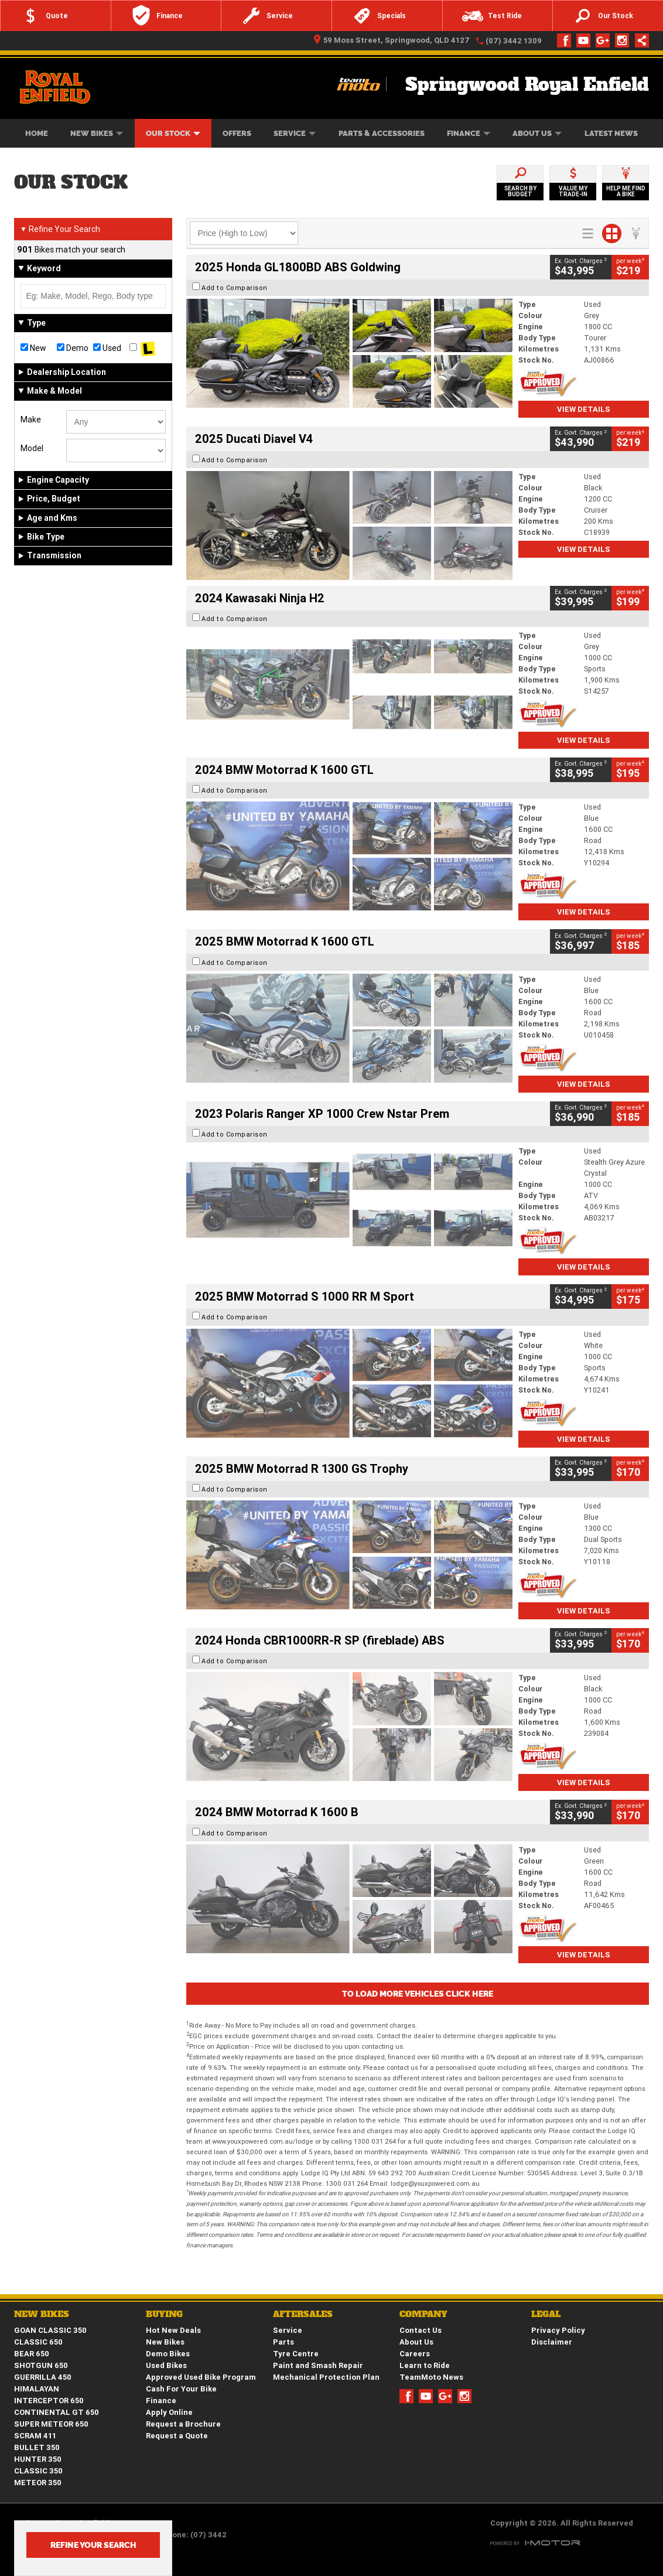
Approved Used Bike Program (201, 2377)
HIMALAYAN (36, 2389)
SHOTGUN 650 (41, 2365)
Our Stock (173, 133)
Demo (72, 348)
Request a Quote (177, 2436)
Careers (414, 2354)
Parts (283, 2342)
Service (295, 133)
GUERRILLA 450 (42, 2377)
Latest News (611, 133)
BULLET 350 (37, 2447)
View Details (583, 409)
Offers (237, 133)
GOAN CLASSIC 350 (50, 2330)
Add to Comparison (234, 288)
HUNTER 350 (37, 2459)
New (33, 348)
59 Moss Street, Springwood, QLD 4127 (392, 40)
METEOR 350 (37, 2483)
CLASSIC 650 (38, 2342)
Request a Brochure (183, 2424)
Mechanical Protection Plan (326, 2377)
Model (31, 448)
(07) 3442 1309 (514, 41)
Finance (468, 133)
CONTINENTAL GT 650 (56, 2412)
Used (107, 348)
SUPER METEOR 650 (51, 2424)
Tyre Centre (296, 2354)
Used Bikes (166, 2365)
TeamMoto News (431, 2377)
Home (36, 133)
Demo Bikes (168, 2354)
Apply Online (169, 2412)
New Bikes (96, 133)
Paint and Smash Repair (318, 2365)
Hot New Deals (173, 2330)
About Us (537, 133)
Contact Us (420, 2330)
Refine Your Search (60, 229)
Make (30, 419)
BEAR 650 (31, 2354)
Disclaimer (551, 2342)
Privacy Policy (558, 2330)
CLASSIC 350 (38, 2471)
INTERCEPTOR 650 (49, 2401)
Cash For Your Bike (181, 2389)
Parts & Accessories (382, 133)
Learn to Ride (424, 2365)
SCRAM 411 (35, 2436)
